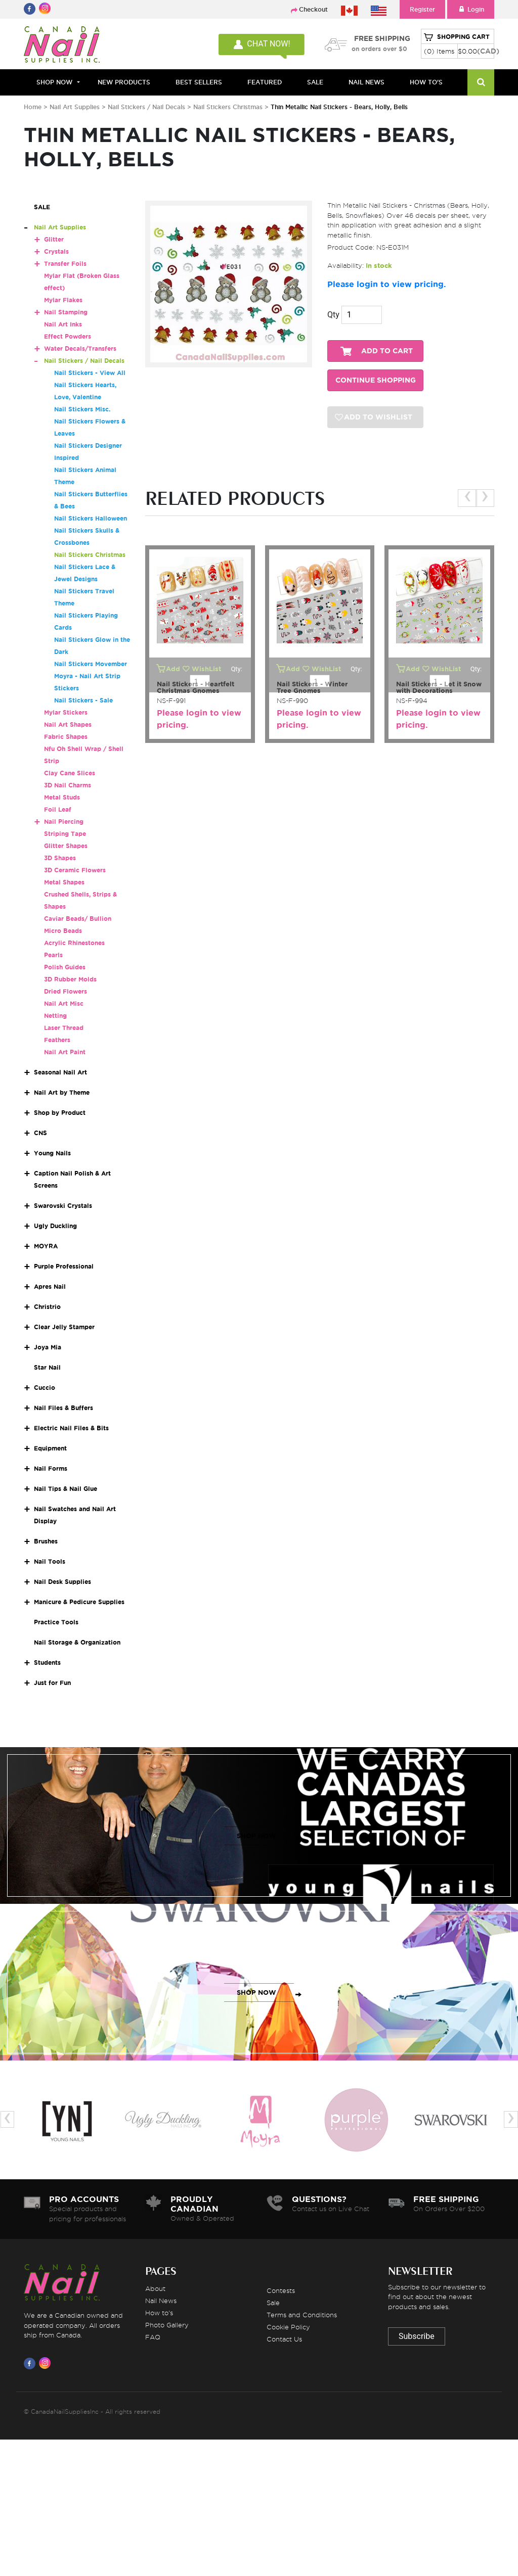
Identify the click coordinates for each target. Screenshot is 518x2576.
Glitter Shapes (66, 845)
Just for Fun (52, 1682)
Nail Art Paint (64, 1052)
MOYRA (46, 1246)
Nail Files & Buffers (63, 1407)
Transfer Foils (65, 263)
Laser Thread (63, 1027)
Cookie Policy (288, 2326)
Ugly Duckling (55, 1226)
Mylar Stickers (66, 712)
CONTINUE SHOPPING (375, 380)
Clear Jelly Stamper (64, 1327)
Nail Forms (50, 1468)
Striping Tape (65, 833)
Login (470, 9)
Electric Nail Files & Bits (71, 1428)
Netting (55, 1015)
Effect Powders (67, 336)
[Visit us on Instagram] (46, 2363)
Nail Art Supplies (75, 107)
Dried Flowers (65, 991)
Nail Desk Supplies (62, 1581)
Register (422, 9)
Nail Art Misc (63, 1003)
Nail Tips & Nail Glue (65, 1488)
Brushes (46, 1541)
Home (32, 107)
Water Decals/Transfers (80, 348)
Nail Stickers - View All (89, 372)
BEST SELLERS (199, 82)
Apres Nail (50, 1286)
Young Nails (52, 1153)
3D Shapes (60, 858)
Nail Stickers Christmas (229, 107)
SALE (315, 82)
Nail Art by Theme (62, 1092)
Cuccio (44, 1387)
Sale (273, 2302)
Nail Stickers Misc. (82, 409)
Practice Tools (56, 1622)
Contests (281, 2290)
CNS (40, 1133)
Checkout (313, 9)
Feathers (57, 1040)
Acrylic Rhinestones (74, 943)
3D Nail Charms (67, 785)
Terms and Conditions (302, 2314)
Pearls (53, 955)
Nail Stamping (66, 312)
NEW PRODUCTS (124, 82)
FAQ (152, 2336)
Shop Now (54, 82)
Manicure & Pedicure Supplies (79, 1602)
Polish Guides (64, 967)
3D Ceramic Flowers (75, 870)
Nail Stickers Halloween (90, 518)
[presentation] (467, 498)
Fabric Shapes (66, 736)
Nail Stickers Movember (90, 664)
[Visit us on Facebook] (31, 2363)
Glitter (54, 239)
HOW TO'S (426, 82)
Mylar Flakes (63, 300)
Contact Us (284, 2339)
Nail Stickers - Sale (83, 700)
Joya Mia (47, 1347)
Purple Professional (64, 1266)
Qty (333, 314)
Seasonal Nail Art (60, 1072)
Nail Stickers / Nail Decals (147, 107)
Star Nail (47, 1367)
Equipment (50, 1448)
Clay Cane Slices (69, 773)
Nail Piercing (63, 821)
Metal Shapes (64, 882)
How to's (159, 2312)
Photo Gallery (167, 2324)
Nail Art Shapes (68, 724)
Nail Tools (49, 1561)
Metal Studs (62, 797)
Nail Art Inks (63, 324)
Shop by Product (59, 1112)
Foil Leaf (57, 809)
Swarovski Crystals (63, 1205)
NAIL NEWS (366, 82)
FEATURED (264, 82)
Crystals (56, 251)
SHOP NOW (256, 1836)
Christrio (47, 1306)
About (155, 2288)
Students (47, 1662)
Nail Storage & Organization (77, 1642)
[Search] (480, 82)
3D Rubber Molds (70, 979)
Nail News (161, 2300)
